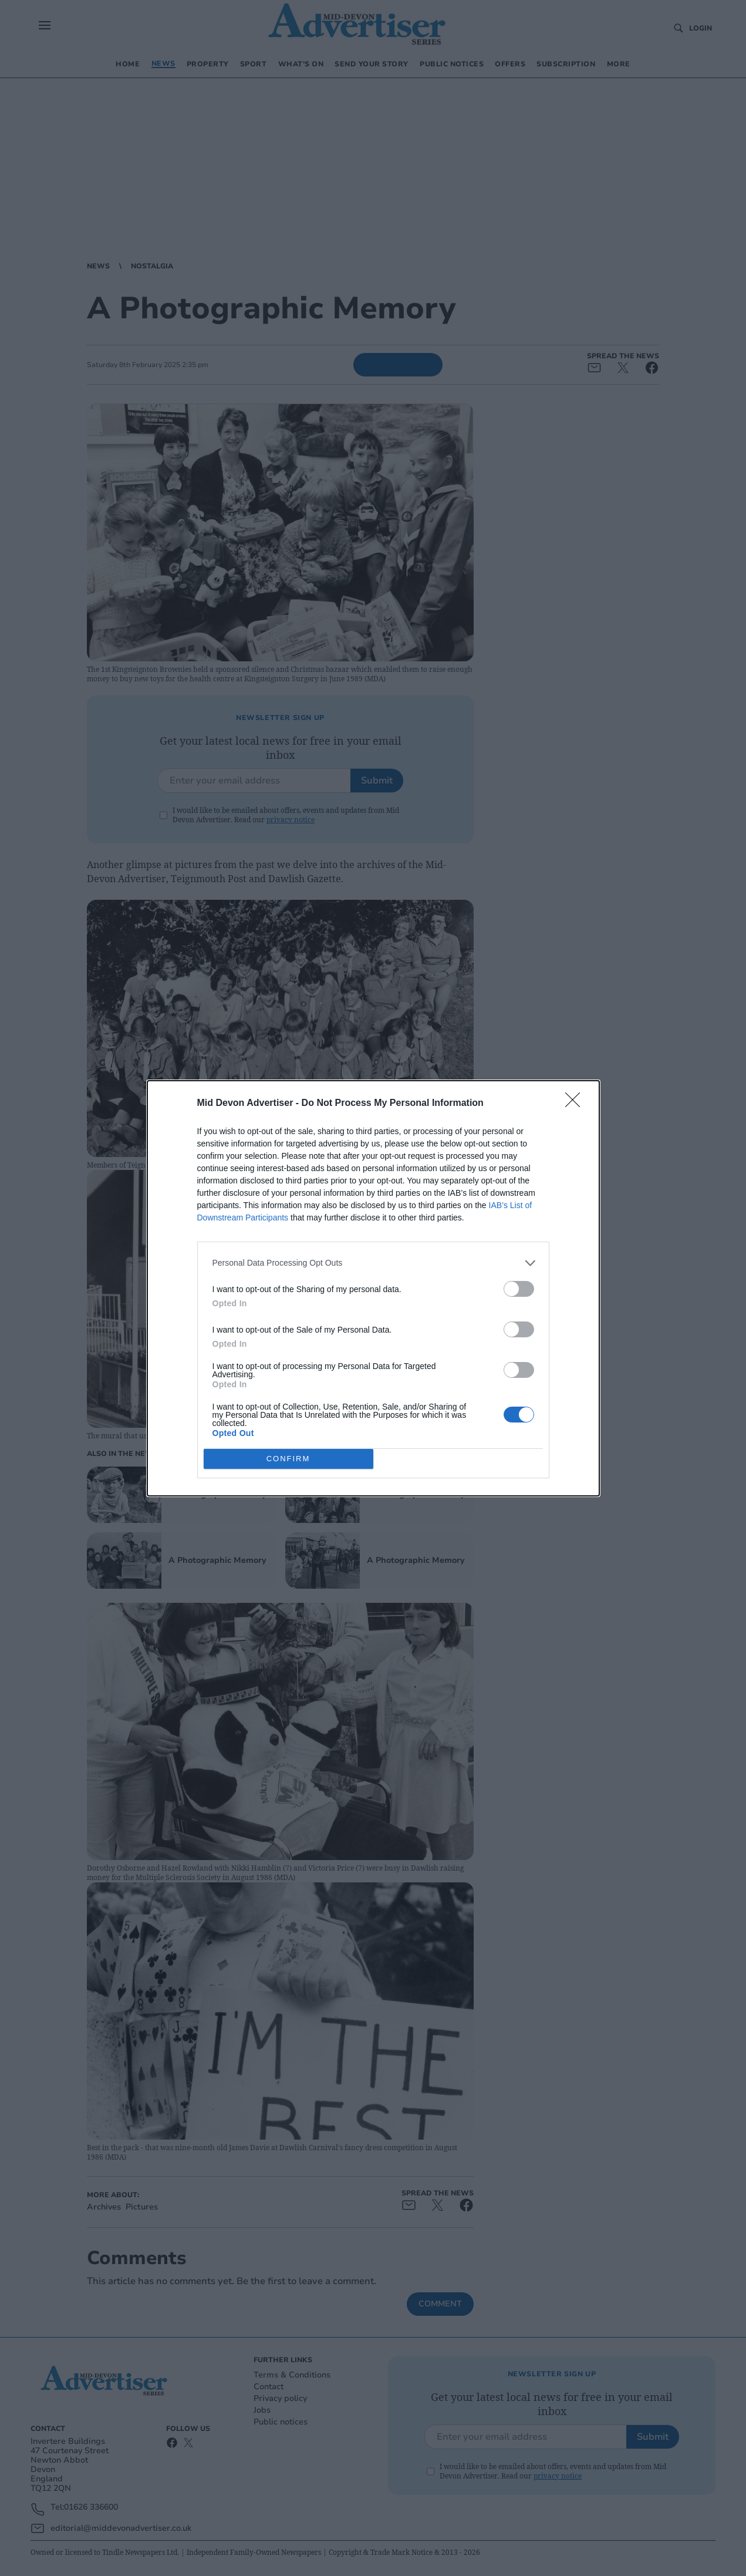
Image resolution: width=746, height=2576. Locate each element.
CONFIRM (288, 1458)
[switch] (519, 1288)
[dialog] (373, 1287)
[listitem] (373, 1262)
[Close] (576, 1103)
